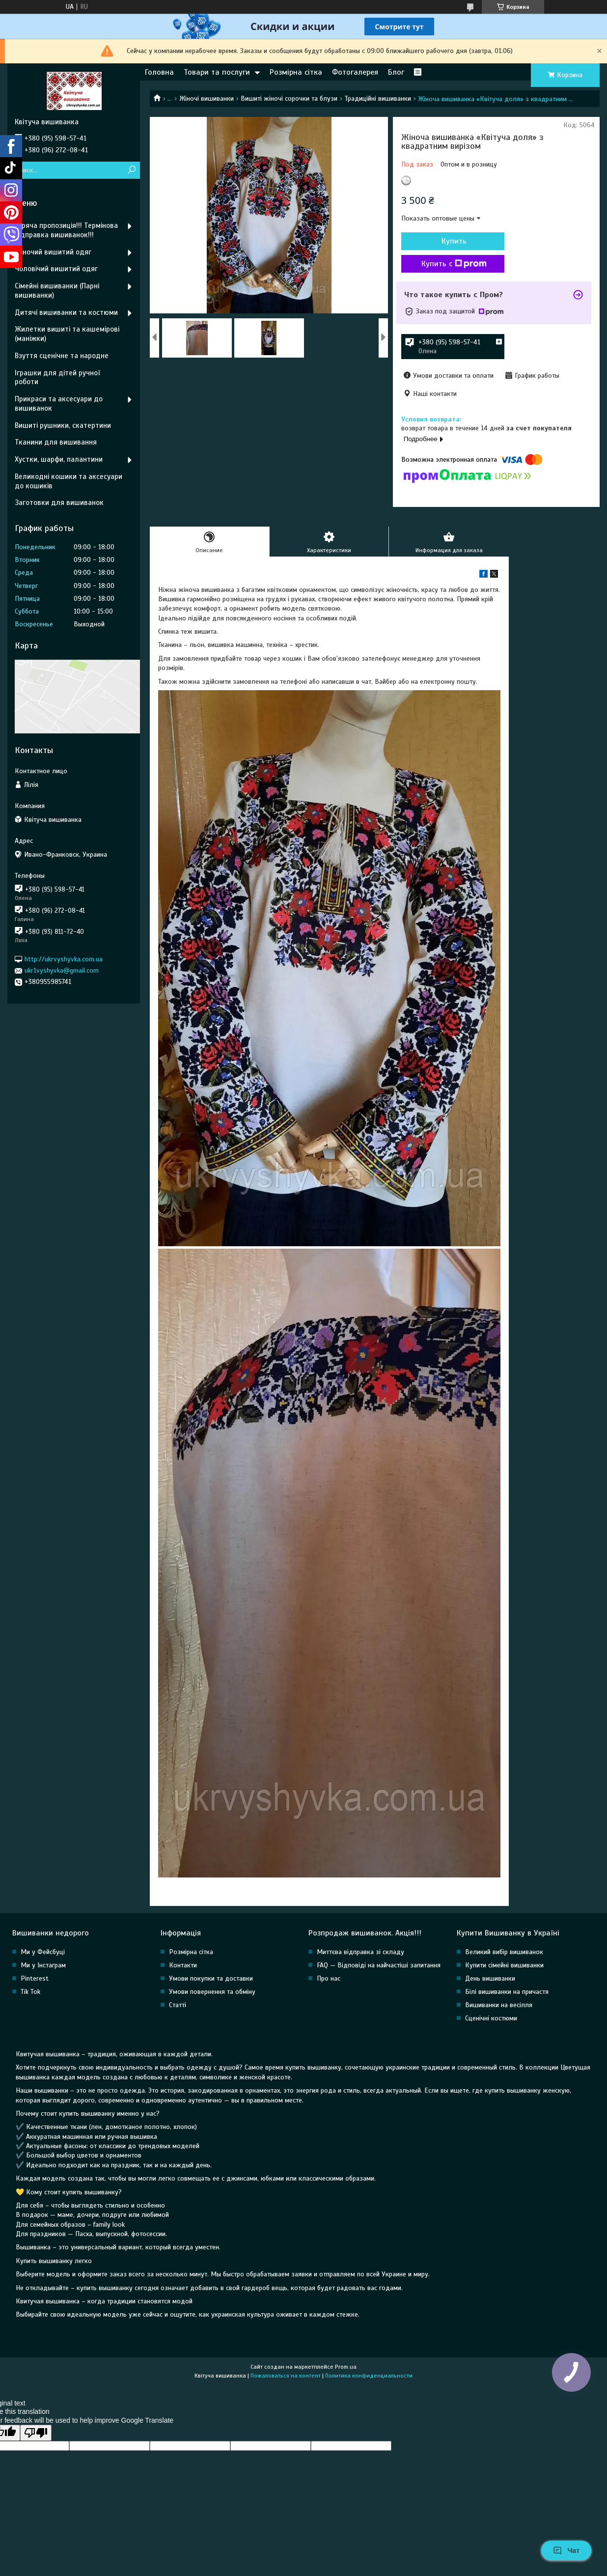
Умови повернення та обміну (212, 1992)
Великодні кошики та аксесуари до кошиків (68, 481)
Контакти (183, 1965)
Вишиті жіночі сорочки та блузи (289, 98)
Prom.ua (346, 2366)
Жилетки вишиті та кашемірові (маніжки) (67, 334)
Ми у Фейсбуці (43, 1952)
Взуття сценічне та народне (62, 355)
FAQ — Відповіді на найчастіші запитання (379, 1965)
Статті (177, 2005)
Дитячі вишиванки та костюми (66, 312)
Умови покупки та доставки (211, 1978)
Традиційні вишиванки (378, 98)
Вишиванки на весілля (498, 2005)
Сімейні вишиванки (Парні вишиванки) (57, 290)
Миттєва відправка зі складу (360, 1952)
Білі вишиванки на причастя (507, 1992)
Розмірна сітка (296, 72)
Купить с (454, 264)
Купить (454, 241)
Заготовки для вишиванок (59, 502)
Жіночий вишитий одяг (53, 252)
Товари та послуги (217, 72)
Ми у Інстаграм (43, 1965)
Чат (566, 2550)
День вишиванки (490, 1978)
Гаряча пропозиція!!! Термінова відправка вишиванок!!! (66, 230)
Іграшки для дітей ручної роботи (57, 377)
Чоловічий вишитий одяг (56, 268)
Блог (396, 72)
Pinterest (35, 1978)
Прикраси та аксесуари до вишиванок (59, 403)
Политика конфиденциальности (369, 2375)
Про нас (328, 1978)
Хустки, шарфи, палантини (59, 459)
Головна (159, 72)
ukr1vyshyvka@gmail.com (62, 970)
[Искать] (131, 170)
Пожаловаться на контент (285, 2375)
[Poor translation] (36, 2433)
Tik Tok (30, 1992)
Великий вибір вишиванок (504, 1952)
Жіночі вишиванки (206, 98)
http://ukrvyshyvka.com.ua (64, 959)
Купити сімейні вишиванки (504, 1965)
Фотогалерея (355, 72)
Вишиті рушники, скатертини (63, 425)
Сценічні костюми (491, 2018)
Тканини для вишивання (56, 442)
